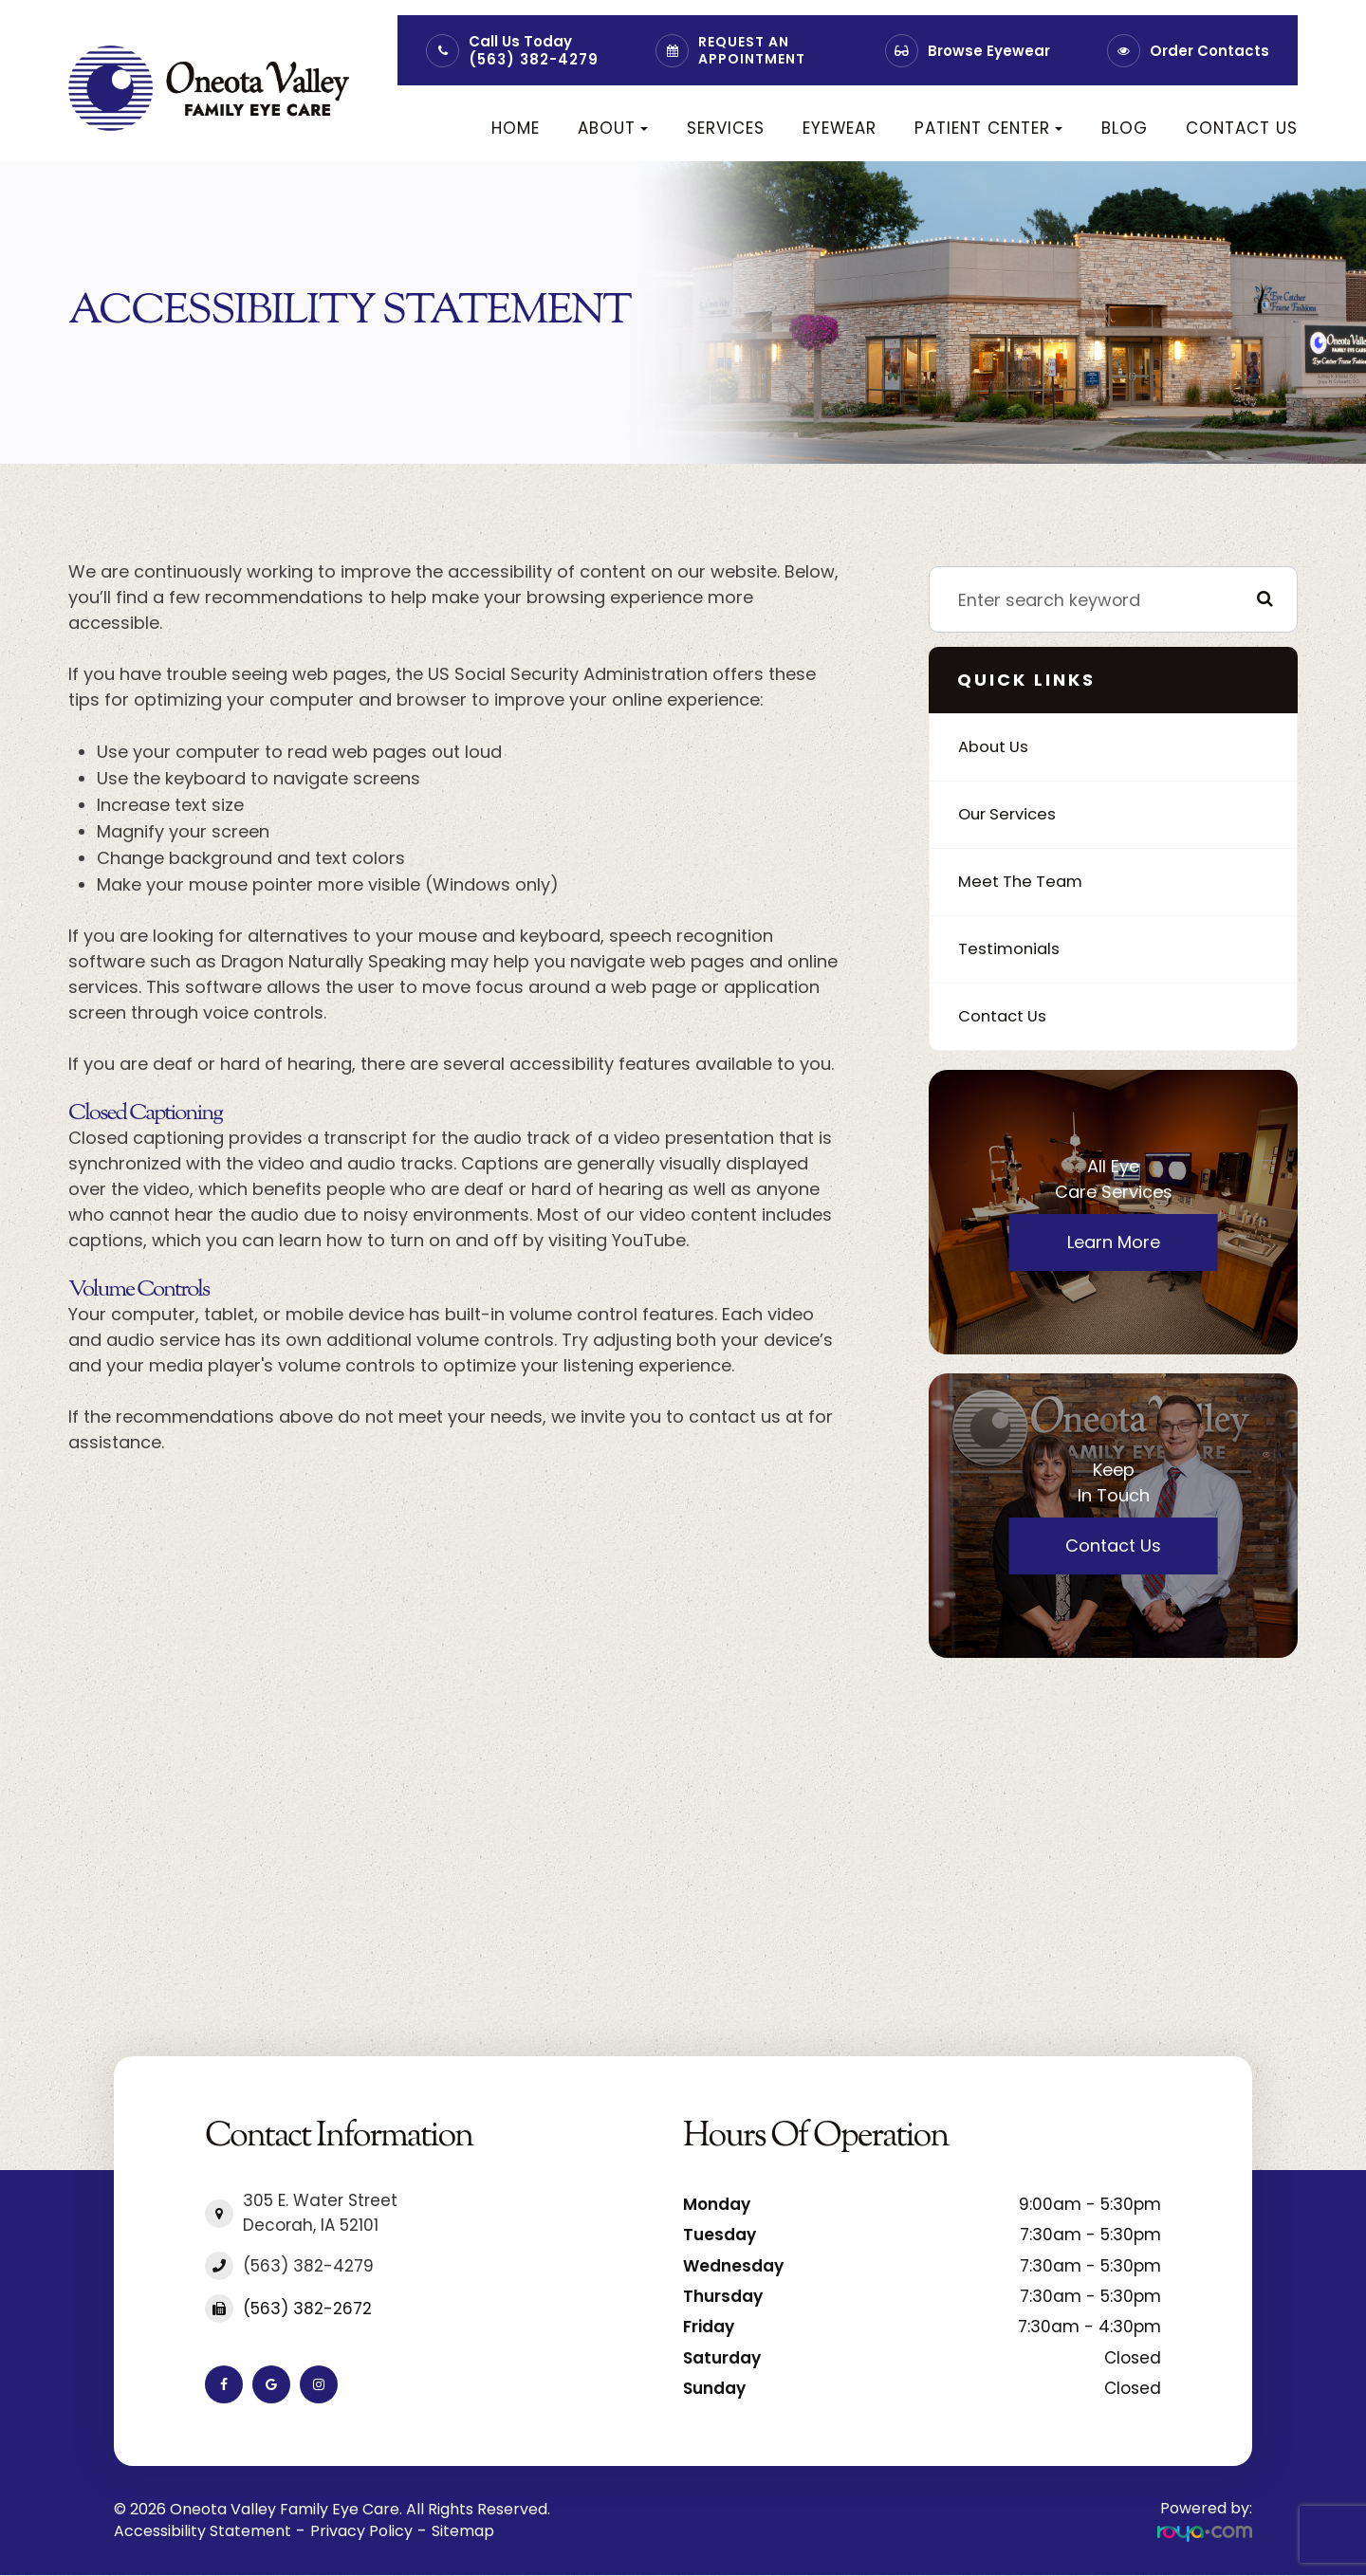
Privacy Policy (361, 2531)
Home (515, 128)
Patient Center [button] (988, 128)
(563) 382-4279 (534, 59)
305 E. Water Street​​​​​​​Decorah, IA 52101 (320, 2212)
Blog (1124, 128)
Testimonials (1012, 949)
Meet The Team (1024, 881)
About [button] (613, 128)
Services (726, 128)
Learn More (1113, 1242)
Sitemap (463, 2531)
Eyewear (840, 128)
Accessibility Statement (202, 2531)
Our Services (1011, 814)
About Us (996, 747)
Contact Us (1242, 128)
